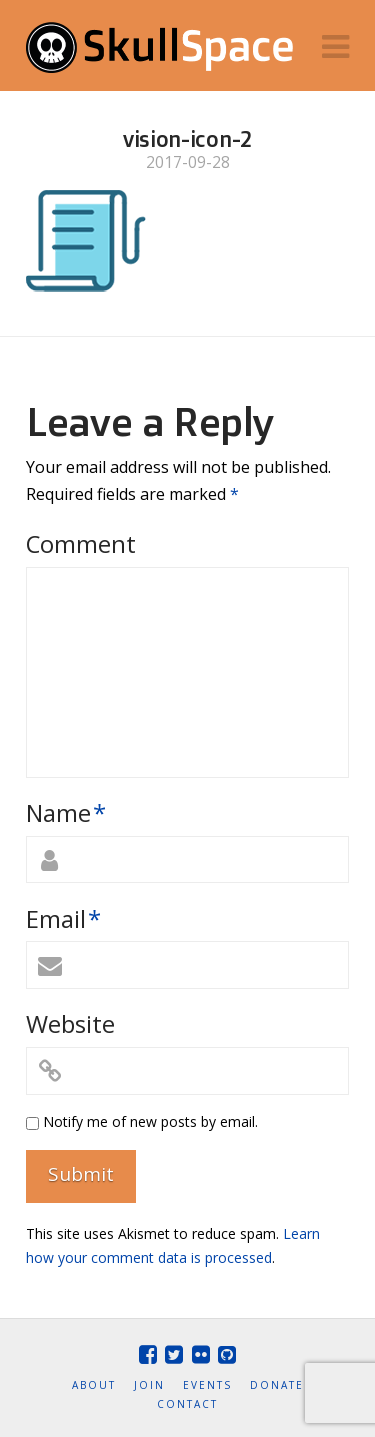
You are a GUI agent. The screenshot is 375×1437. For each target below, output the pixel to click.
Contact (187, 1404)
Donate (277, 1385)
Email (63, 918)
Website (70, 1023)
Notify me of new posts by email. (150, 1121)
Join (149, 1385)
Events (207, 1385)
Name (66, 812)
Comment (81, 543)
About (94, 1385)
